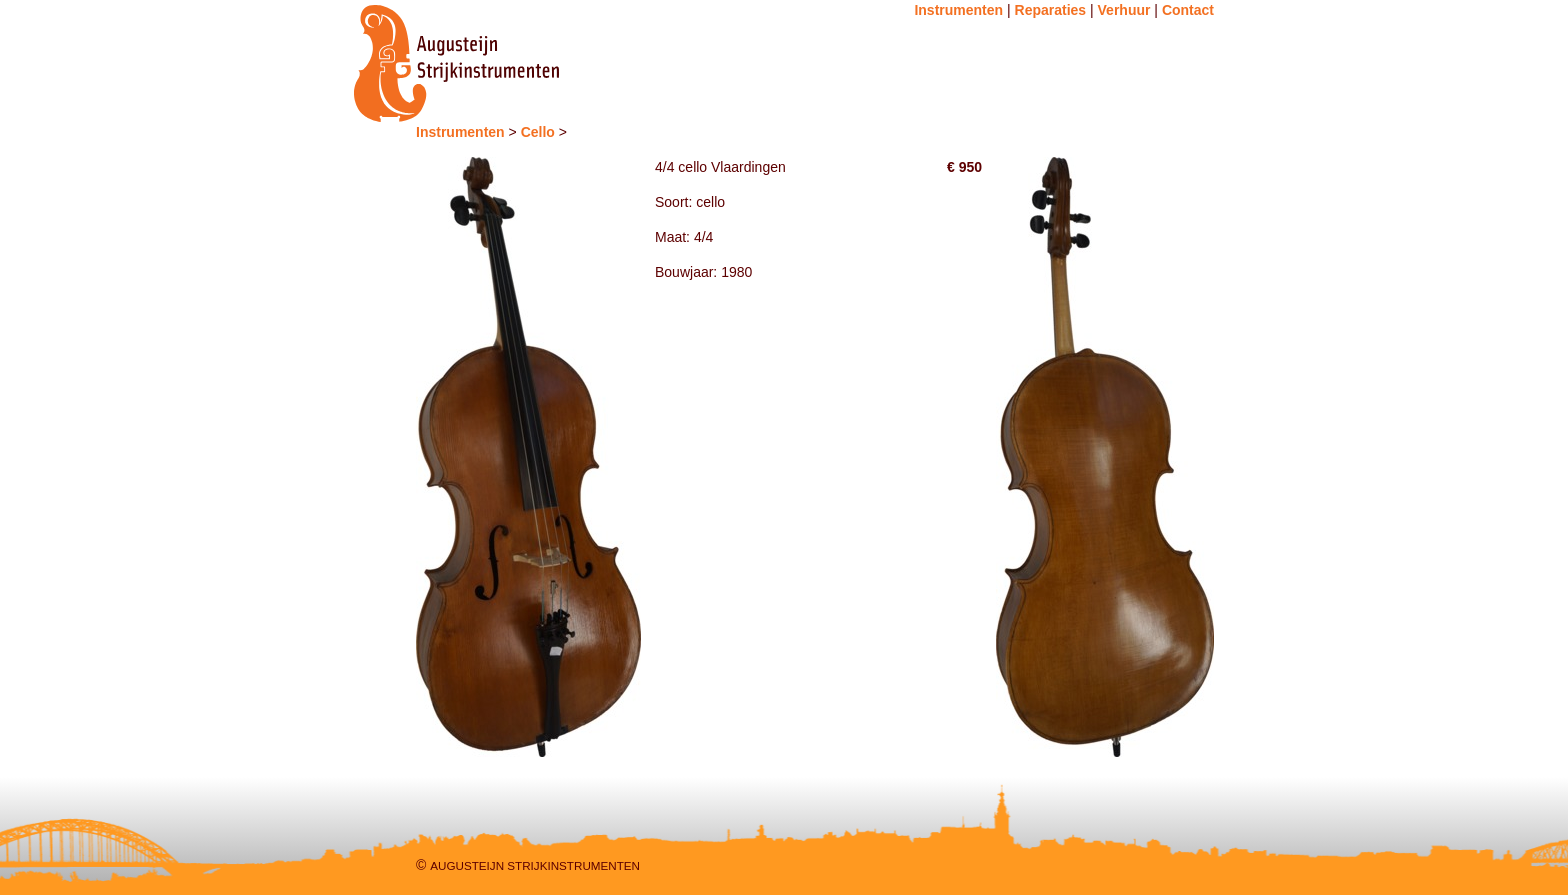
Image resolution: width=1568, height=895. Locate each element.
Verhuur (1124, 10)
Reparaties (1051, 10)
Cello (538, 132)
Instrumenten (958, 10)
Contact (1188, 10)
